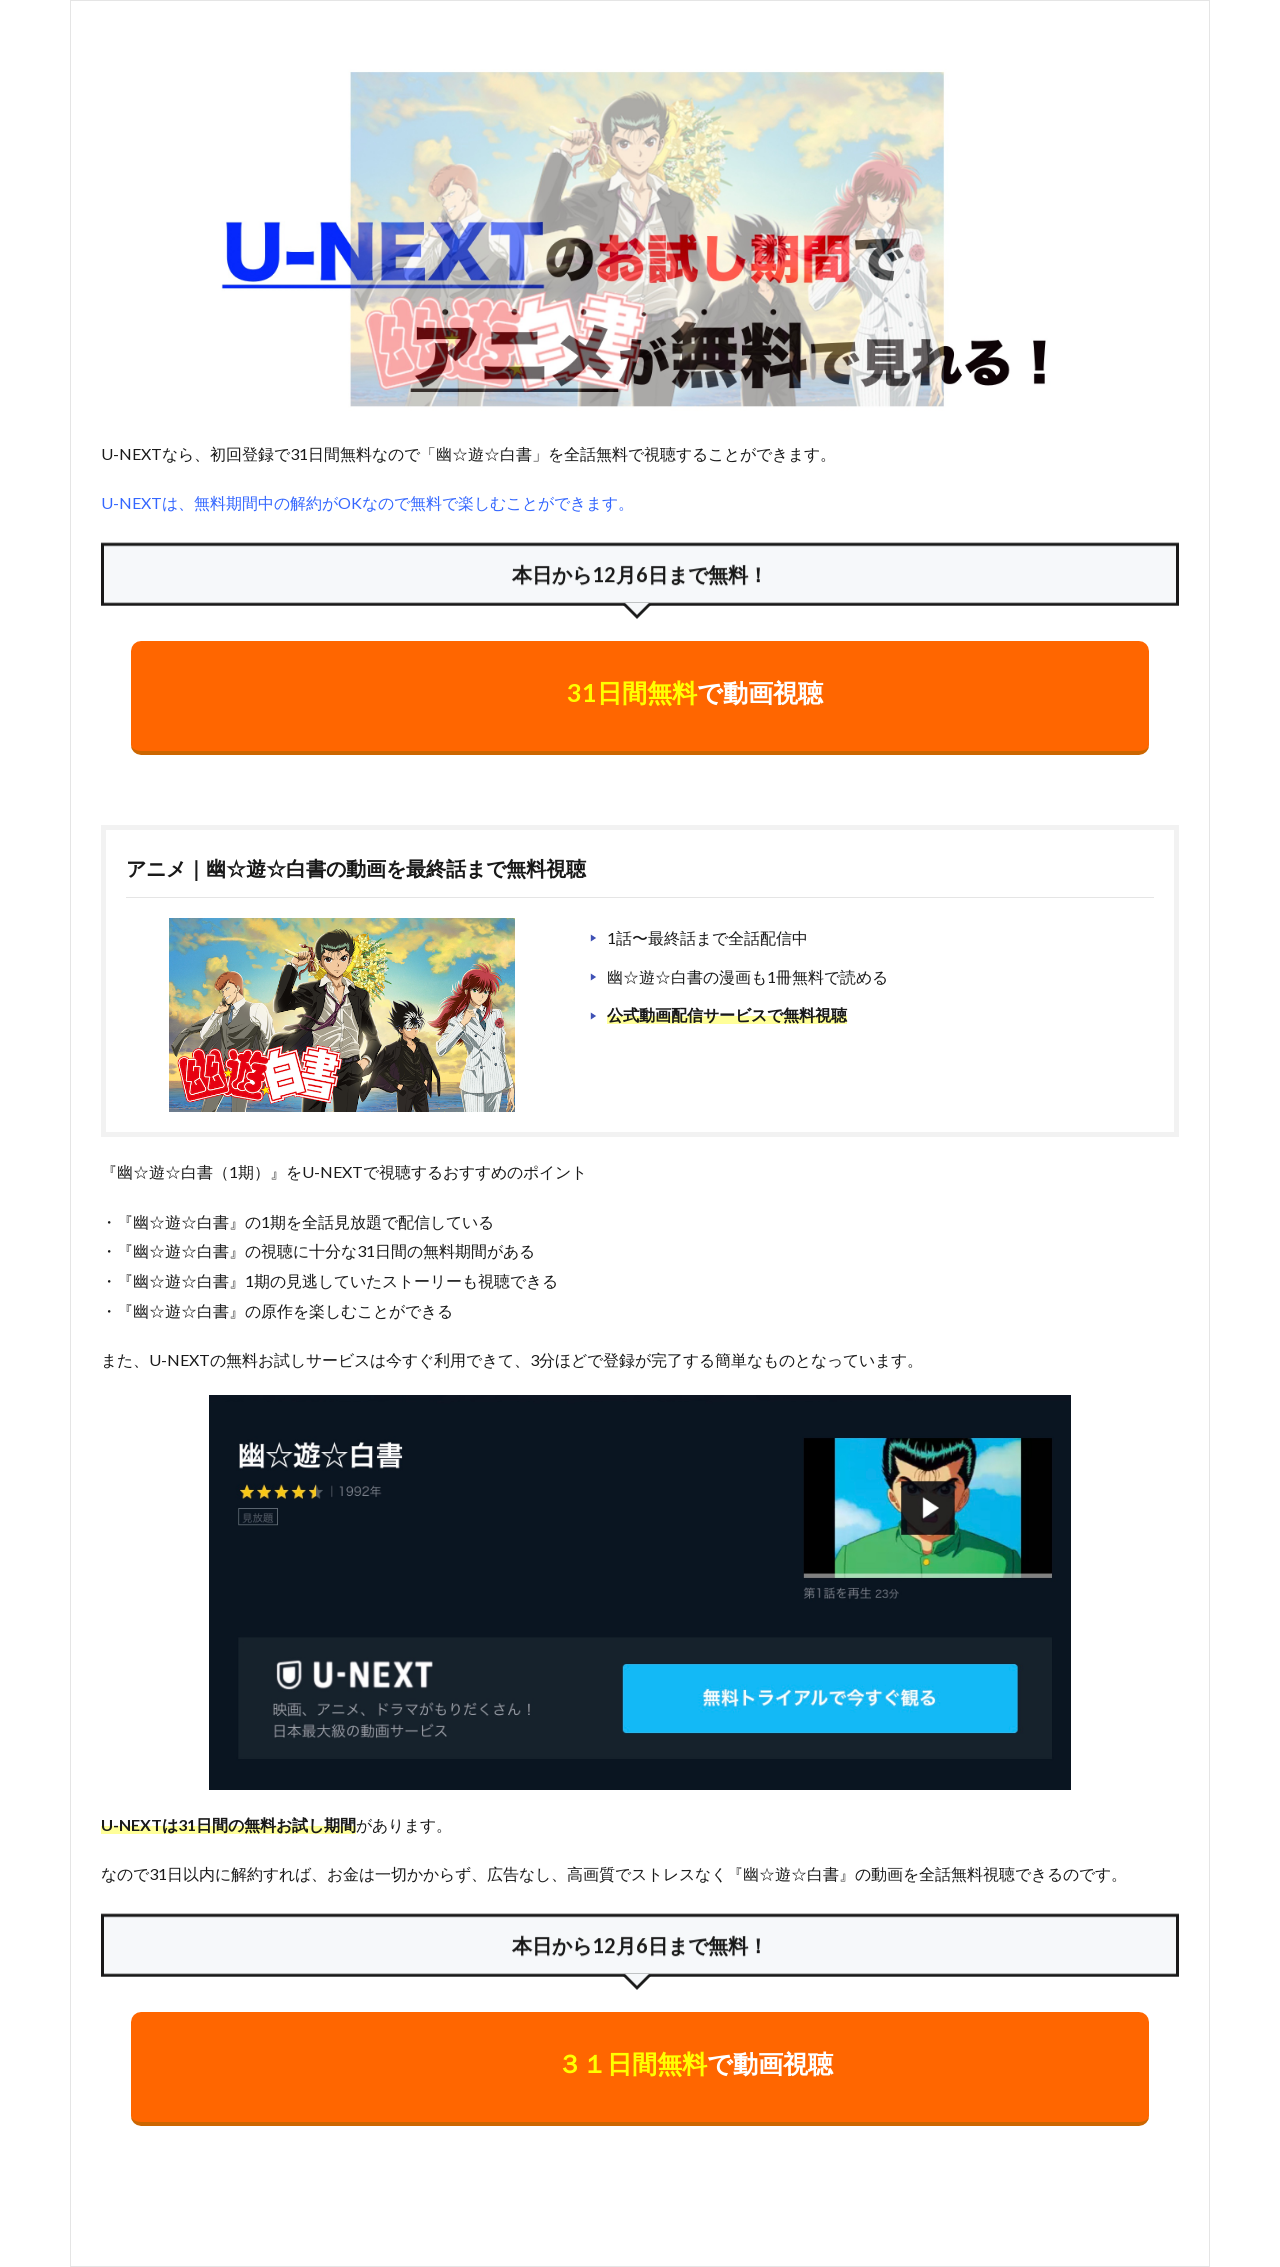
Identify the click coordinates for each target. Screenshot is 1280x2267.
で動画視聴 (695, 692)
